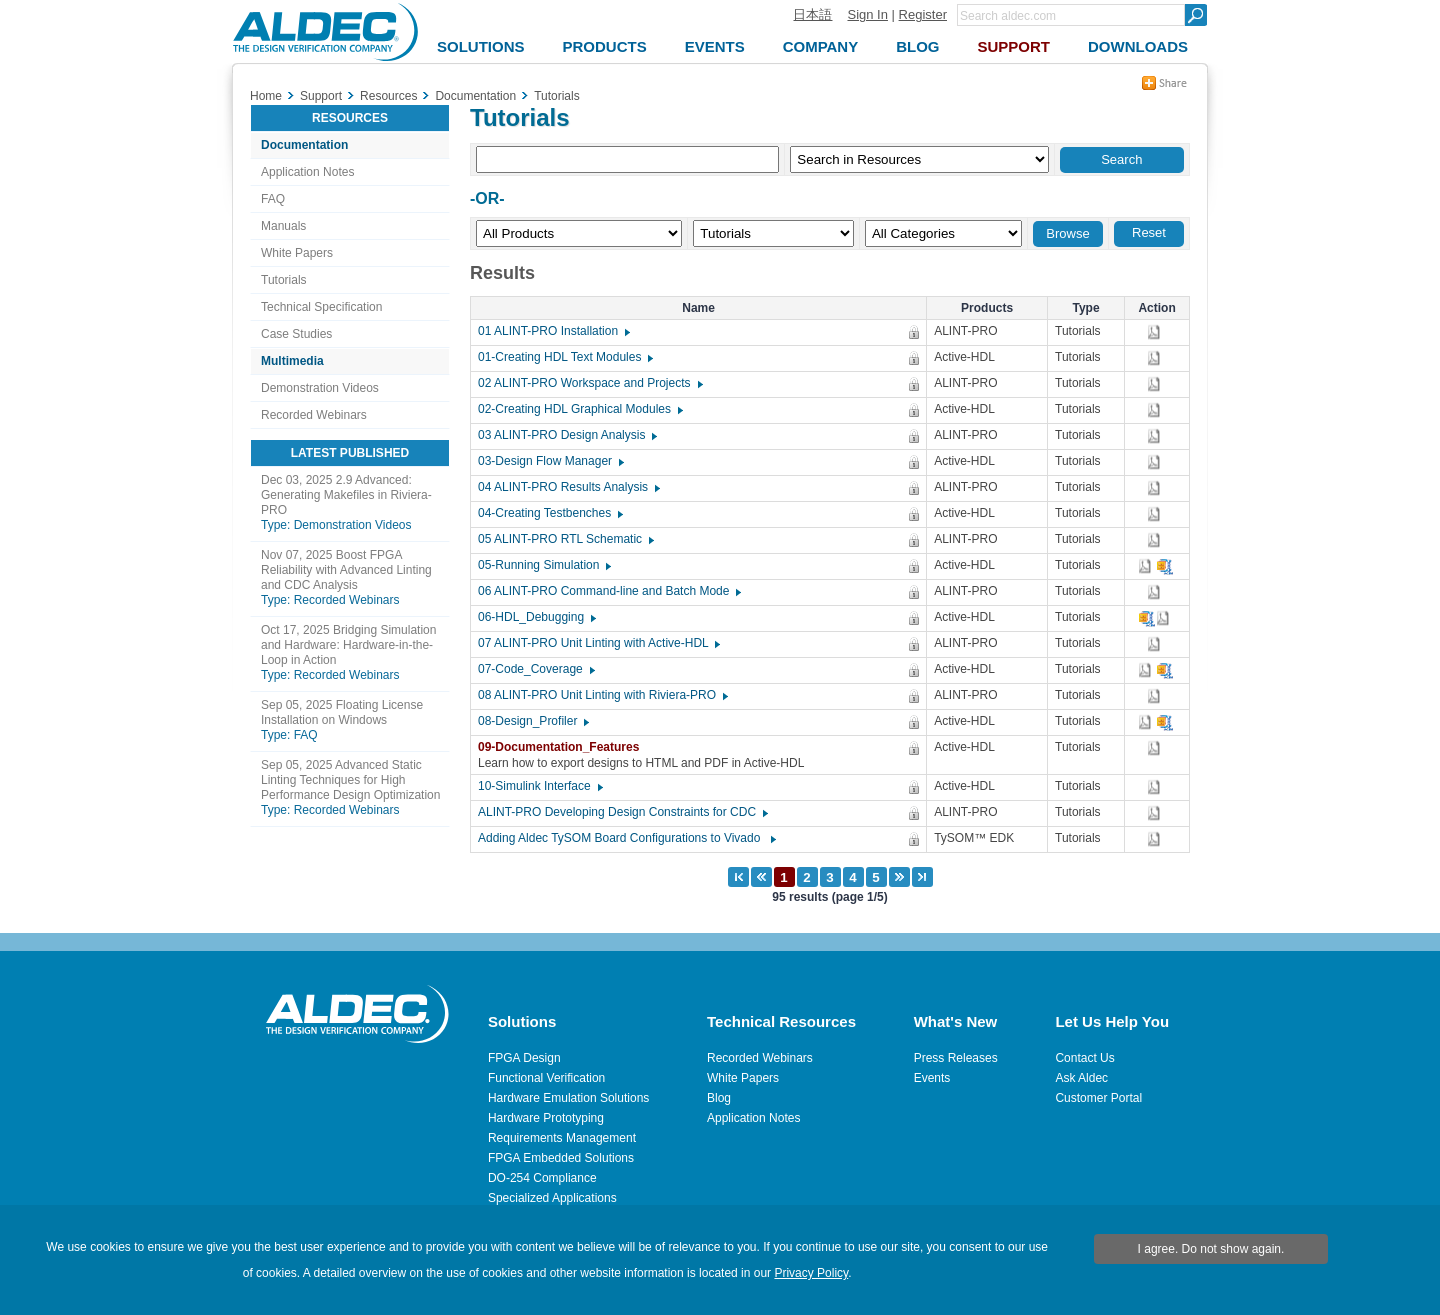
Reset (1149, 232)
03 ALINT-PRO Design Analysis (566, 435)
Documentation (304, 145)
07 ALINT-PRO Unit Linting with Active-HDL (598, 643)
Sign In (867, 14)
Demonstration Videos (320, 388)
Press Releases (956, 1058)
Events (932, 1078)
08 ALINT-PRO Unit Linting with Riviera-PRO (602, 695)
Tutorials (284, 280)
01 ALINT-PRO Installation (553, 331)
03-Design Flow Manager (550, 461)
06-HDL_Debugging (536, 617)
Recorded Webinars (314, 415)
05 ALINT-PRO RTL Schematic (565, 539)
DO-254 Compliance (542, 1178)
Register (923, 14)
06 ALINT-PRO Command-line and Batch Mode (608, 591)
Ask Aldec (1081, 1078)
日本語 (812, 14)
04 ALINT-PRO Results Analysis (568, 487)
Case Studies (296, 334)
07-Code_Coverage (535, 669)
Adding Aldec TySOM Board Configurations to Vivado (626, 838)
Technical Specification (321, 307)
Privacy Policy (811, 1273)
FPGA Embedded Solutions (561, 1158)
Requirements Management (562, 1138)
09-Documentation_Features (563, 747)
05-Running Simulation (543, 565)
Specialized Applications (552, 1198)
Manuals (283, 226)
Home (266, 96)
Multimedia (292, 361)
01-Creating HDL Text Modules (564, 357)
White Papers (297, 253)
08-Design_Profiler (532, 721)
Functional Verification (546, 1078)
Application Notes (307, 172)
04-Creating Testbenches (549, 513)
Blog (719, 1098)
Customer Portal (1098, 1098)
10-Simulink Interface (539, 786)
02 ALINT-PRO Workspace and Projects (589, 383)
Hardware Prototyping (546, 1118)
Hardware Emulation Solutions (568, 1098)
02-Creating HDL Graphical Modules (579, 409)
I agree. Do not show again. (1211, 1249)
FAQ (273, 199)
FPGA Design (524, 1058)
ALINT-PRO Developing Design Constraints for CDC (622, 812)
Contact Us (1084, 1058)
